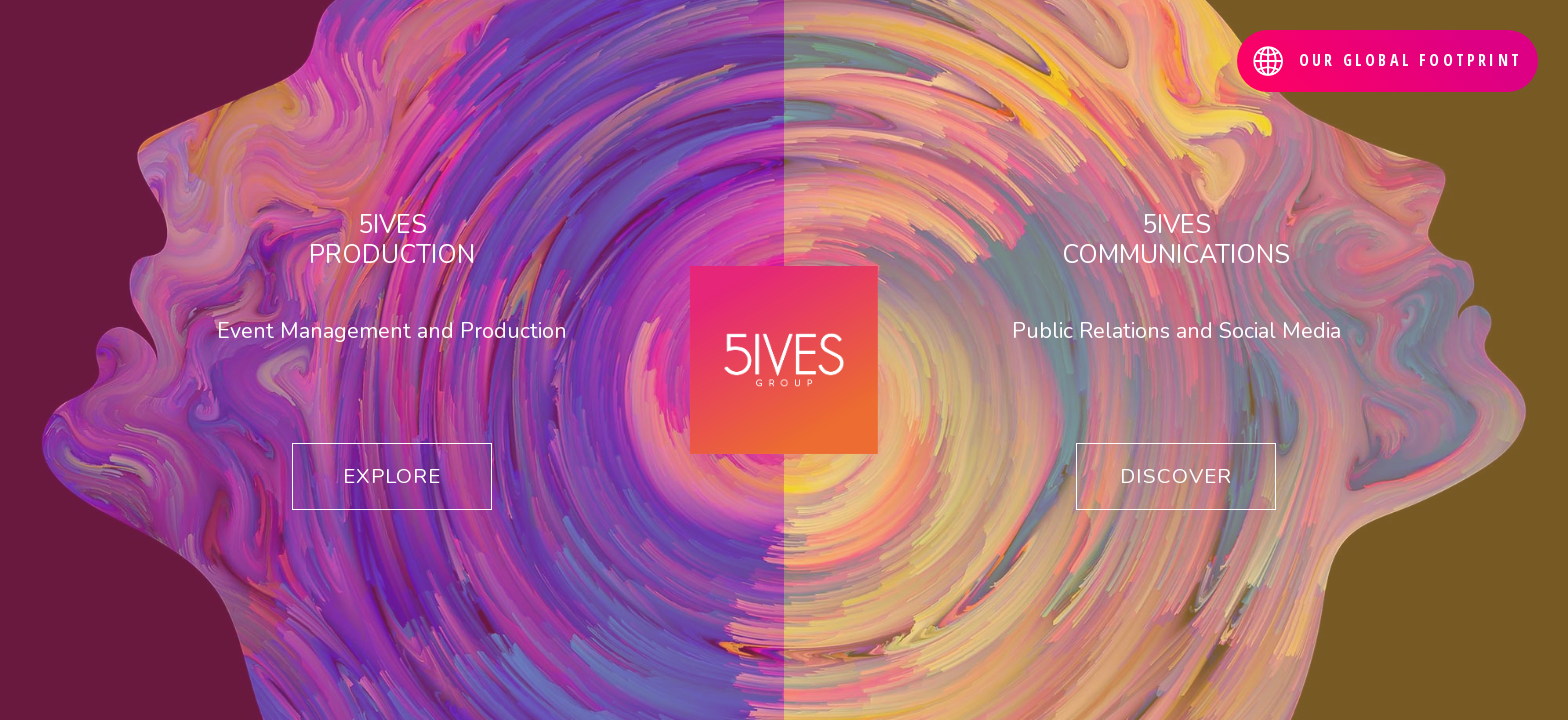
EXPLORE (392, 476)
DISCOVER (1176, 476)
